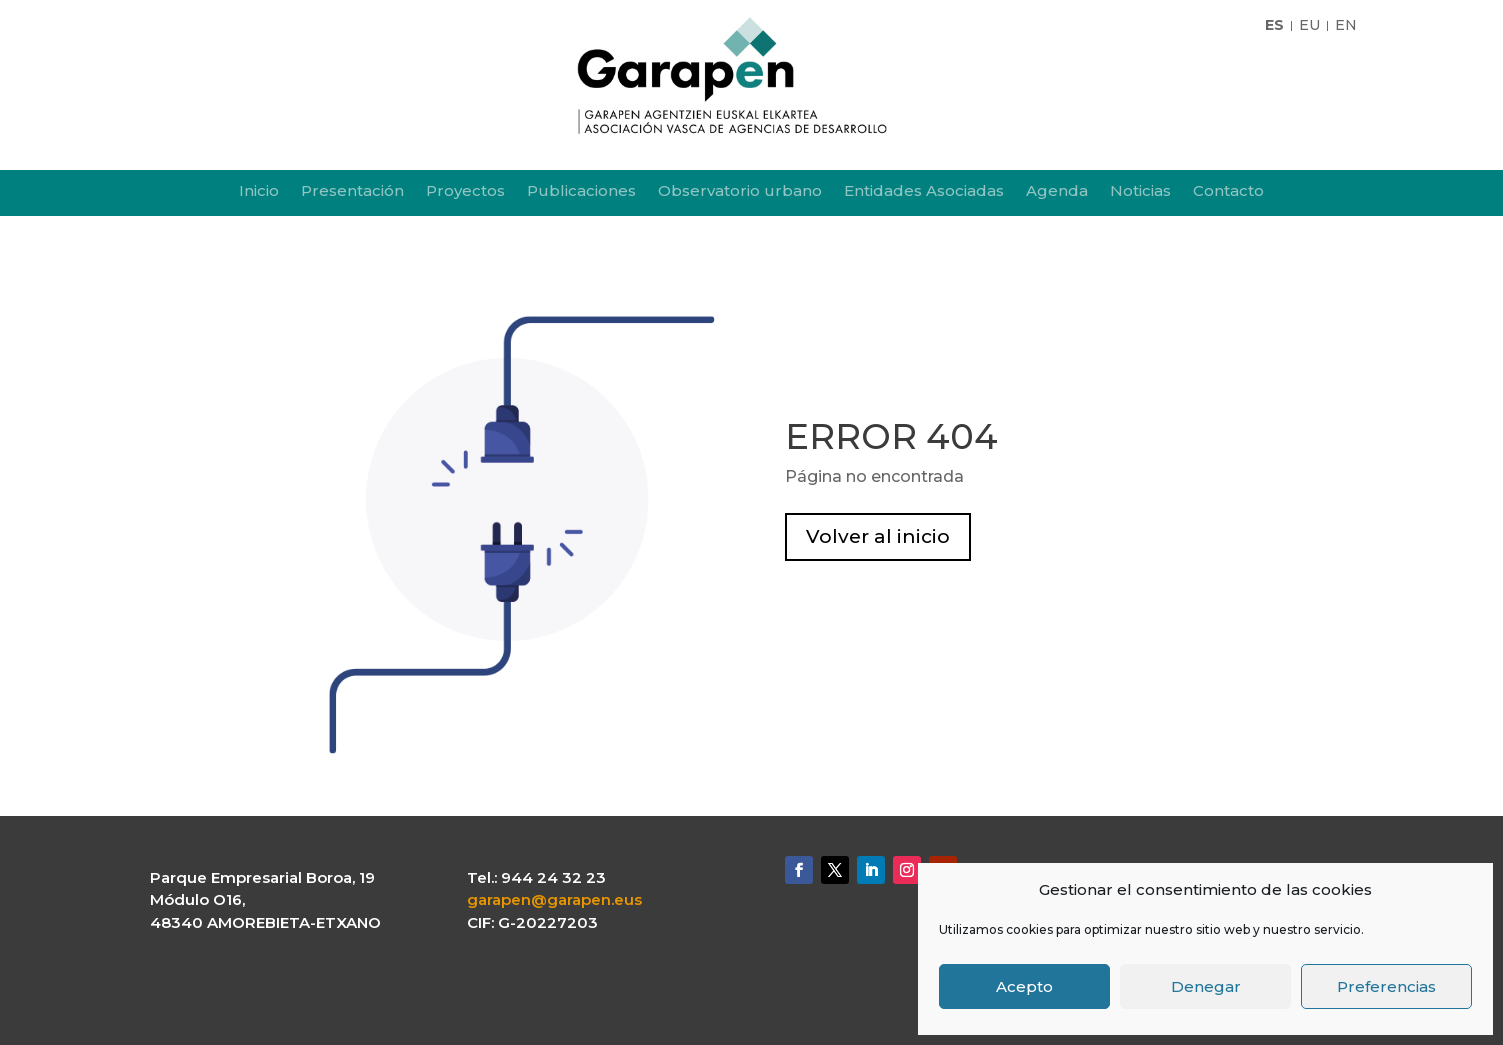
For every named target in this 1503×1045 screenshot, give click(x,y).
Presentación (352, 192)
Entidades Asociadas (924, 192)
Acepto (1024, 986)
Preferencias (1386, 986)
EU (1309, 26)
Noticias (1140, 192)
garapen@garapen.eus (554, 899)
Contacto (1228, 192)
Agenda (1057, 192)
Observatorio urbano (740, 192)
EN (1346, 26)
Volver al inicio (878, 536)
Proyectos (465, 192)
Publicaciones (581, 192)
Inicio (259, 192)
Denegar (1206, 986)
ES (1274, 26)
